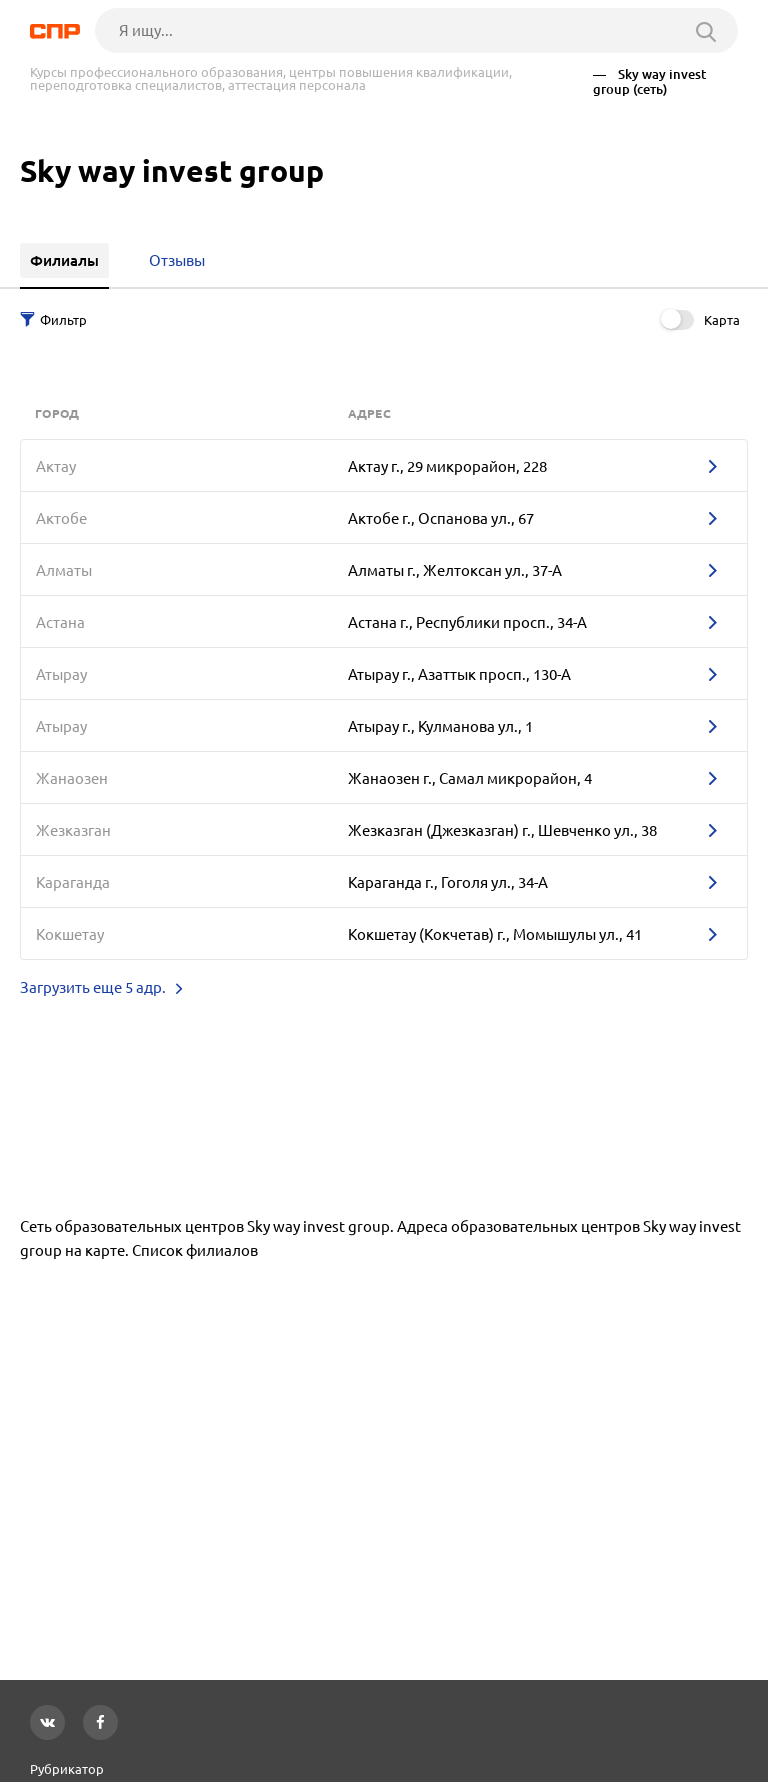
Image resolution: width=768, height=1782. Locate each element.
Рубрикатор (67, 1769)
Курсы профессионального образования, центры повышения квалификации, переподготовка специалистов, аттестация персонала (271, 79)
